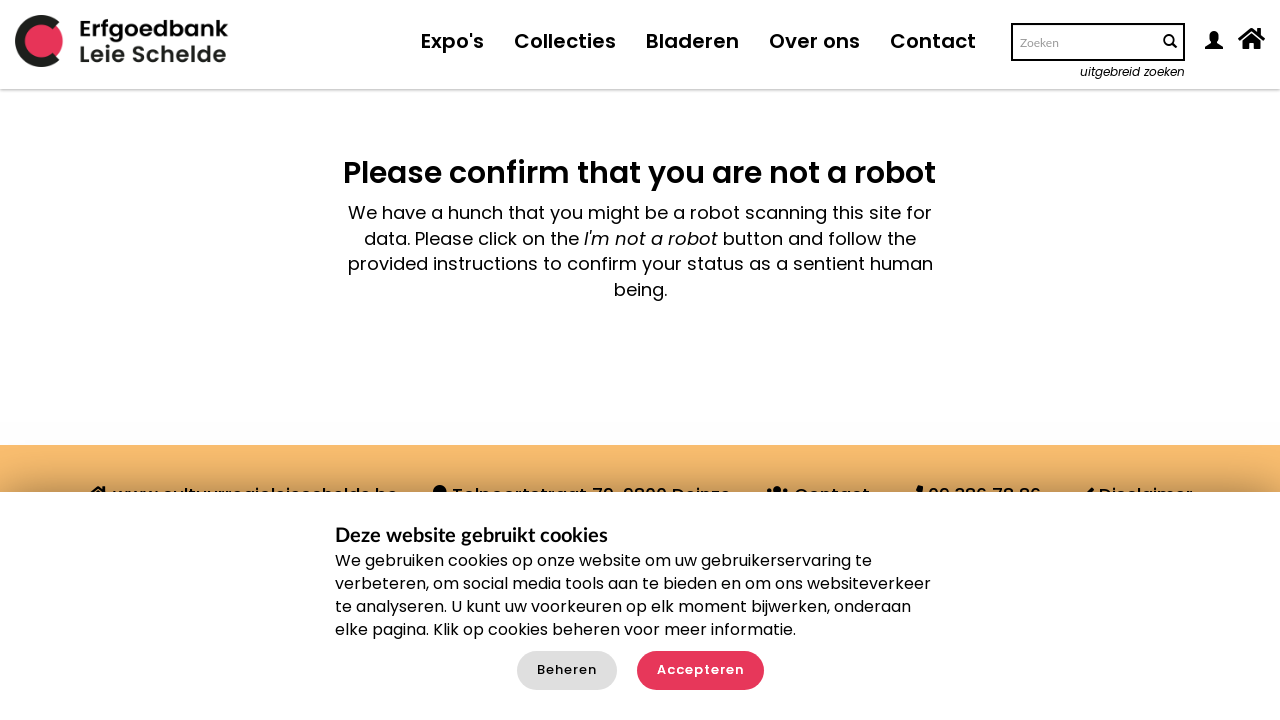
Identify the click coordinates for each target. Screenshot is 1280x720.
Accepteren (700, 669)
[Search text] (1083, 42)
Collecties (565, 41)
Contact (933, 41)
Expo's (452, 41)
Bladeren (692, 41)
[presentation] (634, 366)
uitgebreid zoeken (1132, 71)
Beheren (567, 669)
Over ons (814, 41)
